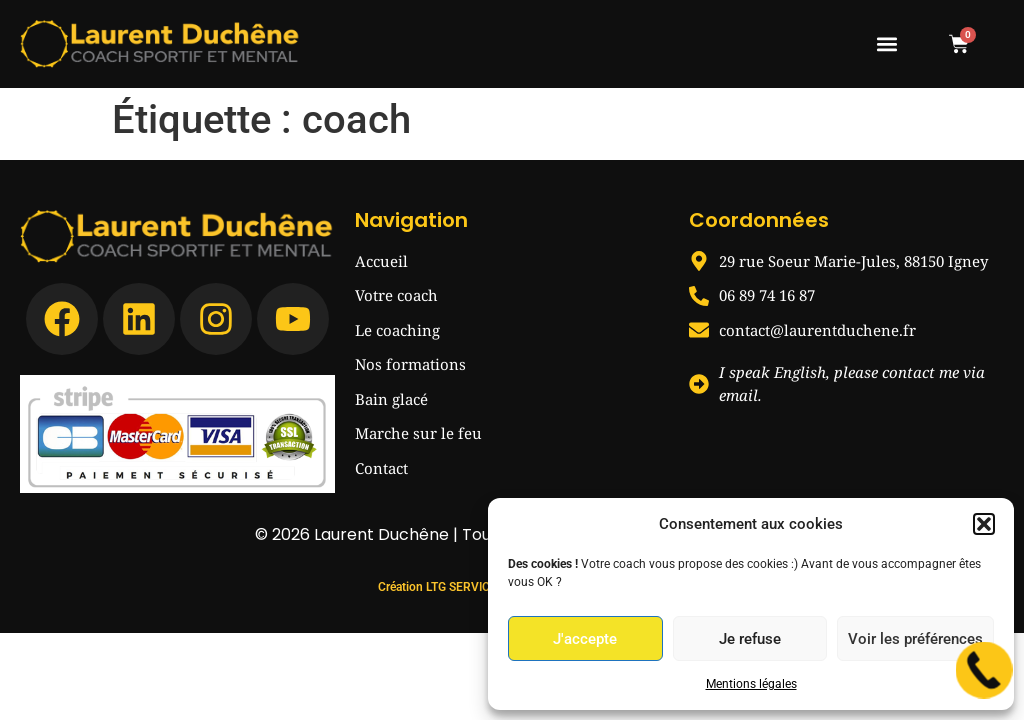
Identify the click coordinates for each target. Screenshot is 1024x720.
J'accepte (585, 639)
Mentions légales (751, 684)
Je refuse (750, 639)
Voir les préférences (915, 639)
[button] (984, 524)
